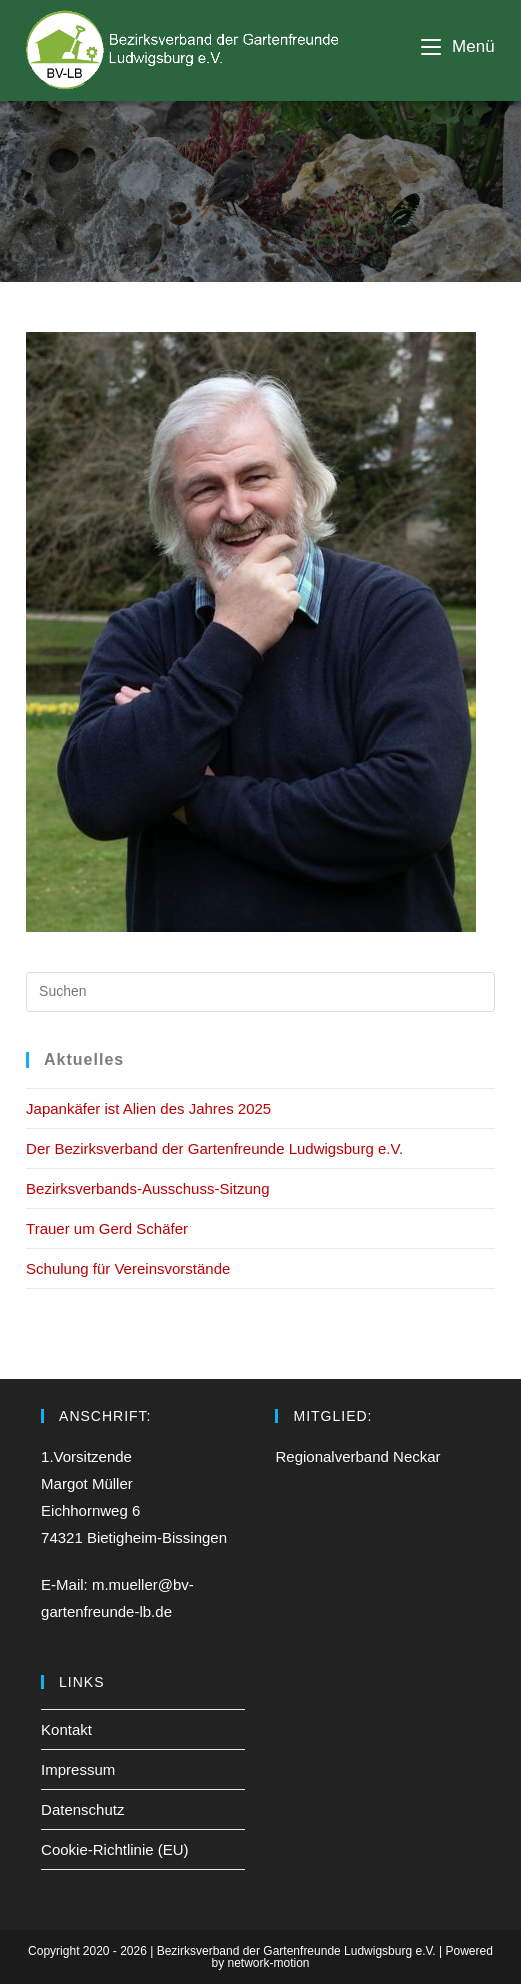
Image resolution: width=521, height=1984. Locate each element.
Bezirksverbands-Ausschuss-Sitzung (147, 1188)
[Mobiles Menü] (458, 46)
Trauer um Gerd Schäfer (107, 1228)
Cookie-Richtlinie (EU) (115, 1849)
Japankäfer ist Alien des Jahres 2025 (148, 1108)
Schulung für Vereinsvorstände (128, 1268)
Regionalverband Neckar (357, 1456)
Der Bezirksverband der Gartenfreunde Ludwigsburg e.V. (214, 1148)
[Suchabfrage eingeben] (260, 992)
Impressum (78, 1769)
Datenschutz (82, 1809)
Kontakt (66, 1729)
